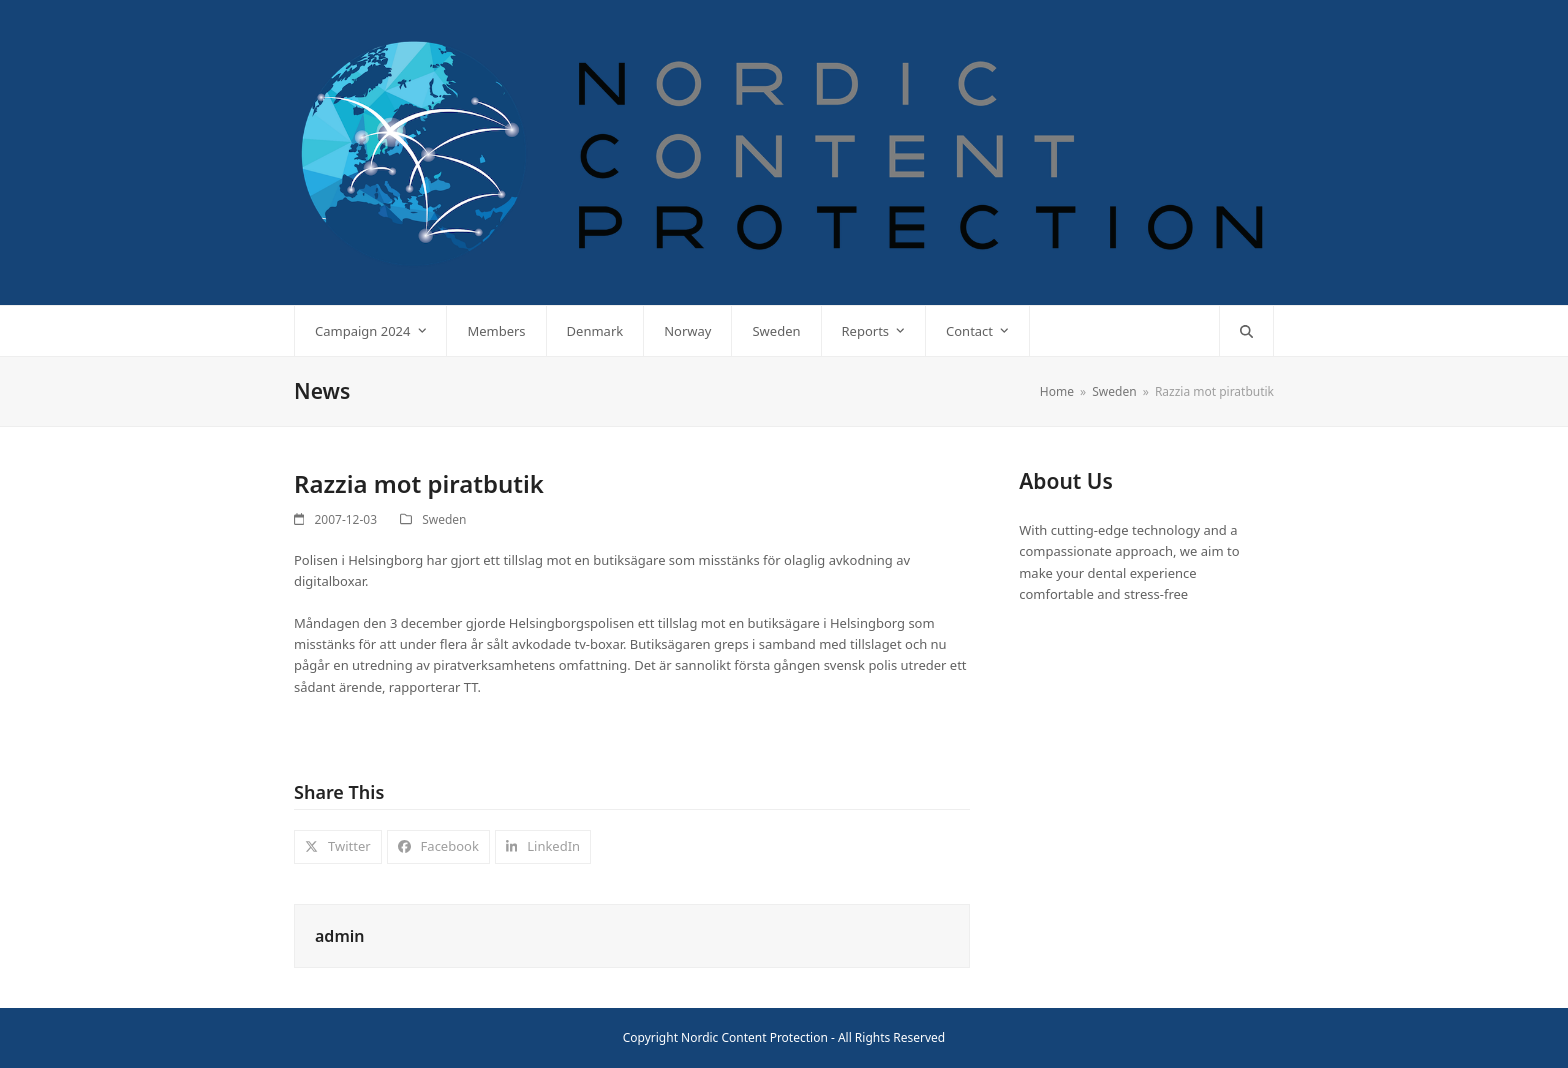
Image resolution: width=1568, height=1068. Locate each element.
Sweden (444, 519)
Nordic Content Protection (754, 1037)
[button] (1246, 331)
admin (339, 936)
